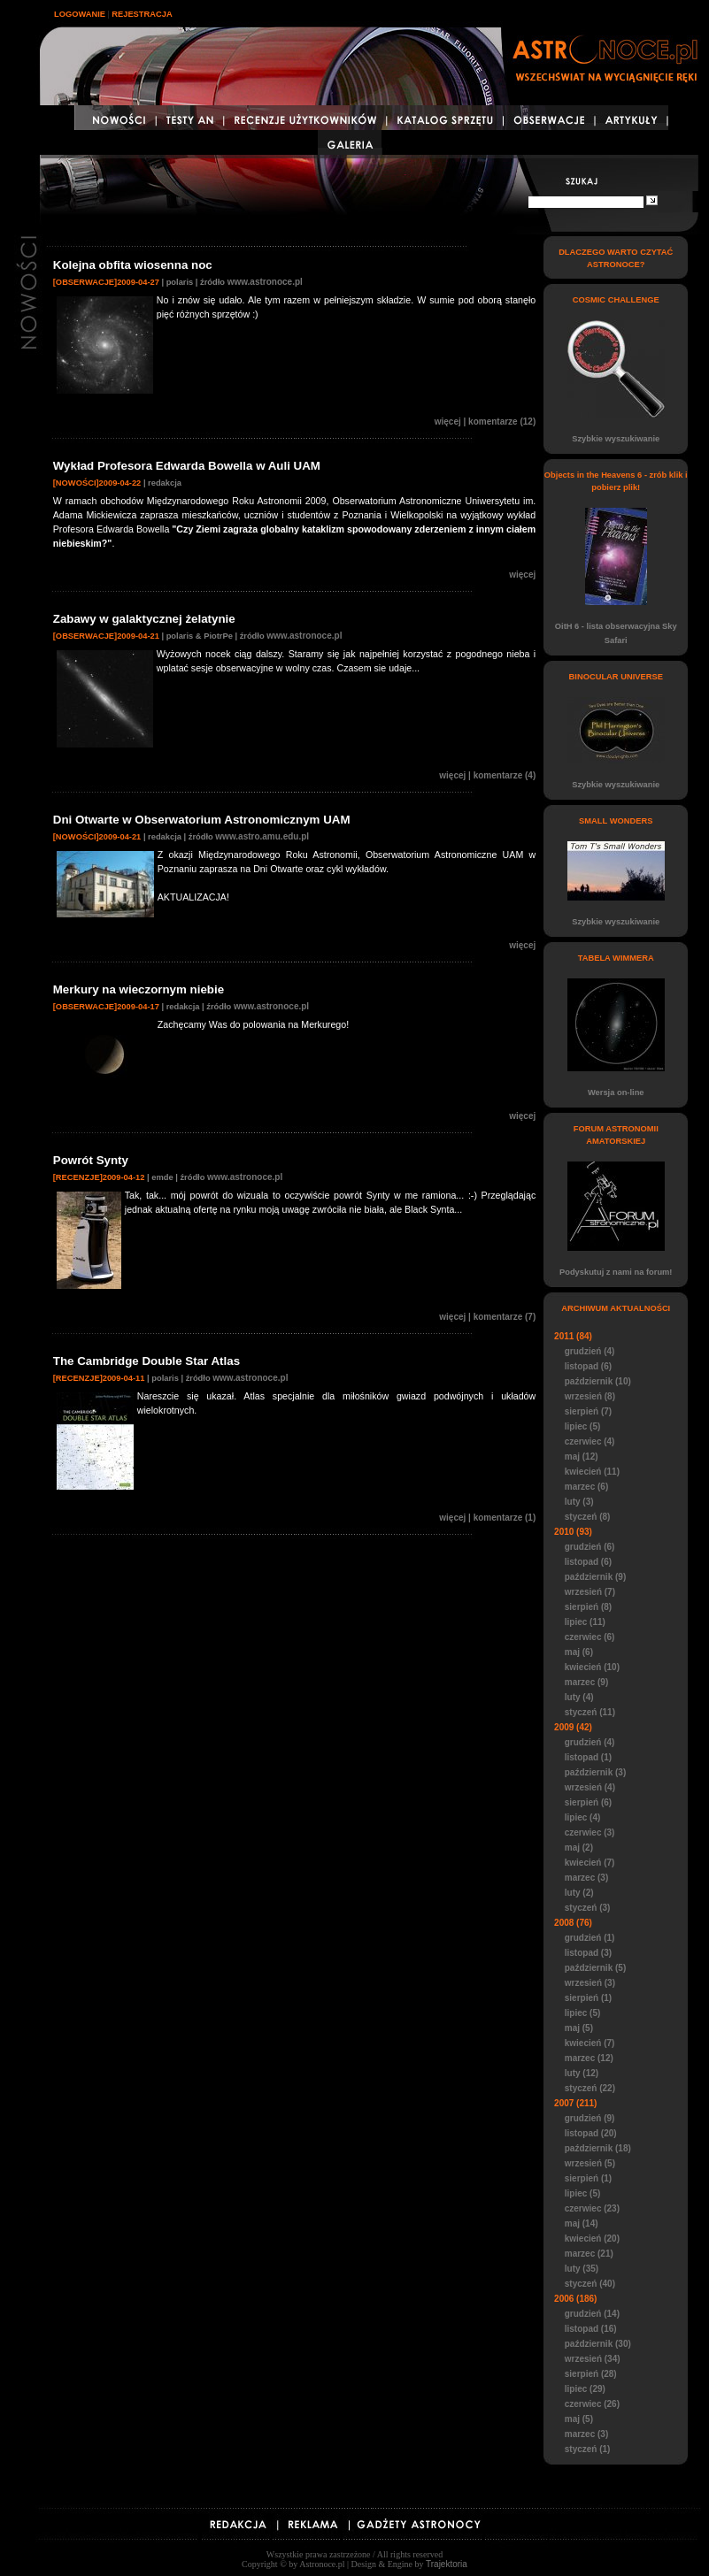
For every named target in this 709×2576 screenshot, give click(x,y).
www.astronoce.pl (265, 282)
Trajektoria (446, 2564)
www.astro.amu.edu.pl (262, 836)
